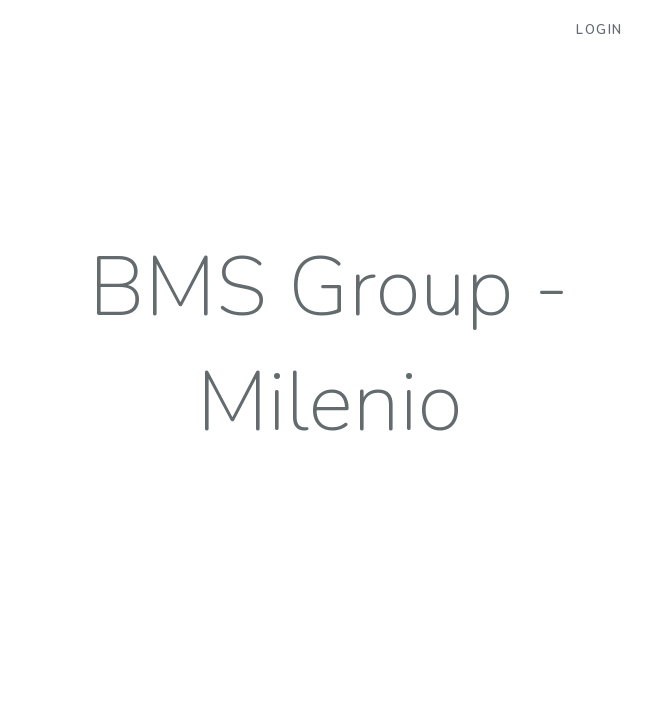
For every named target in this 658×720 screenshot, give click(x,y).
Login (599, 30)
